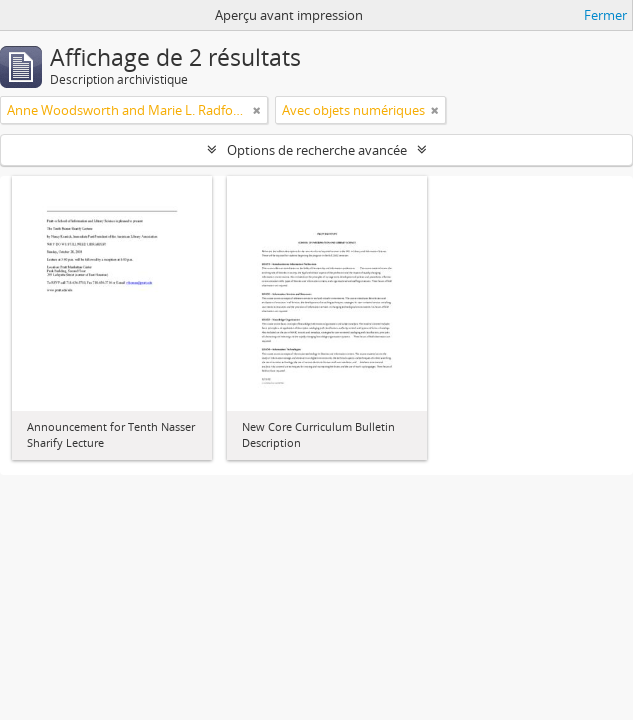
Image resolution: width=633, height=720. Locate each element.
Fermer (605, 15)
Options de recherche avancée (317, 150)
